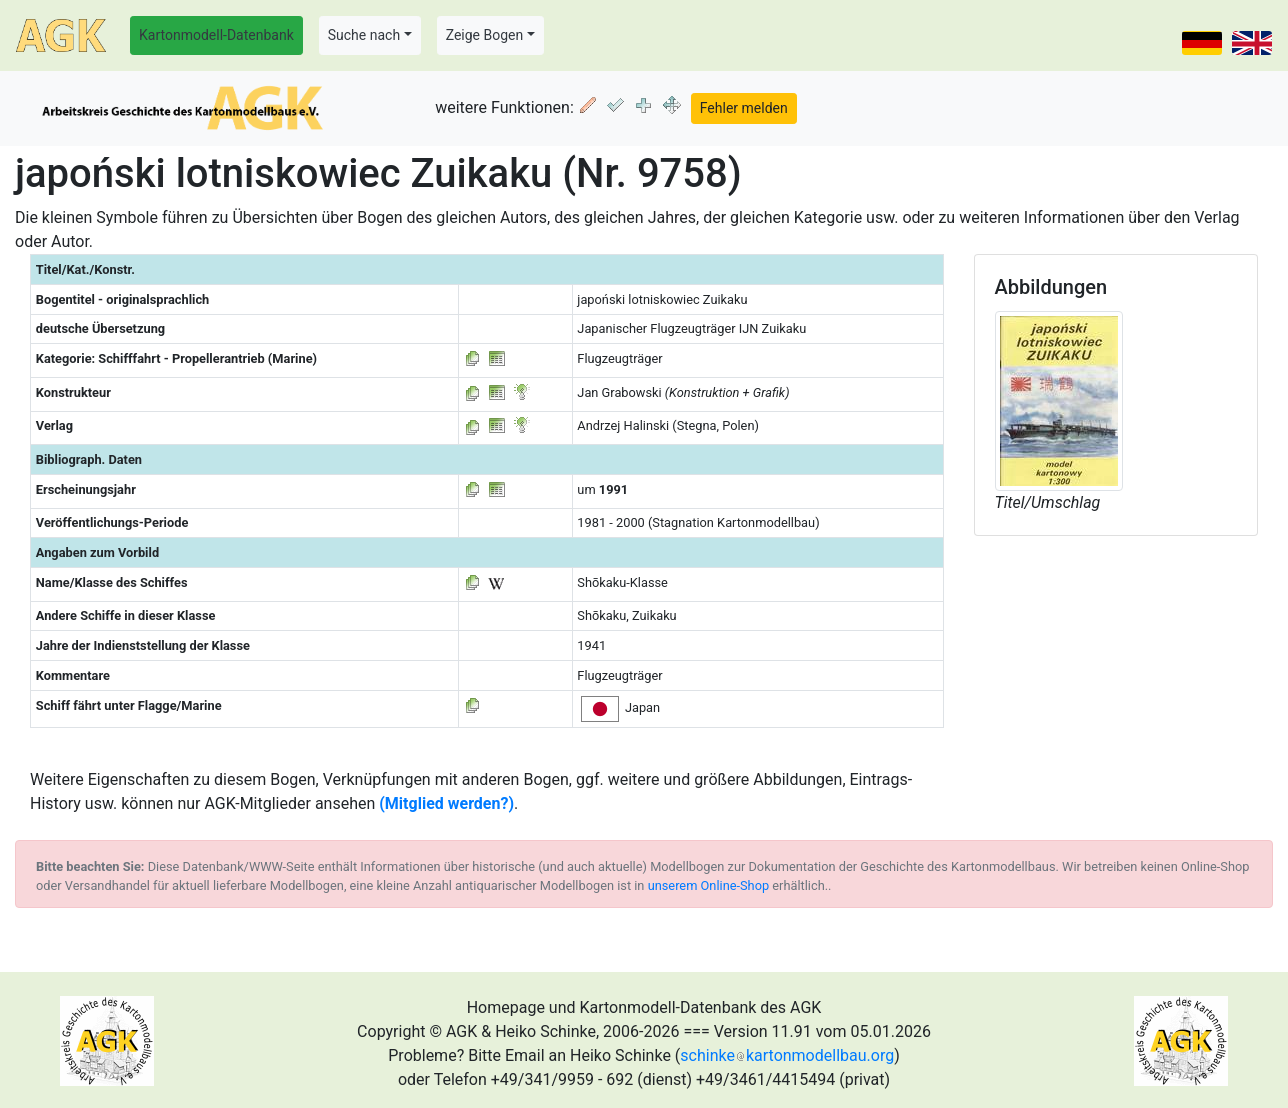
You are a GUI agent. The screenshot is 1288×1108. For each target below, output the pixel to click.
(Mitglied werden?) (446, 803)
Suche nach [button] (364, 35)
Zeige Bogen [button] (485, 35)
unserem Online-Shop (709, 885)
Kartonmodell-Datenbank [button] (216, 35)
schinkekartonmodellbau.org (787, 1055)
